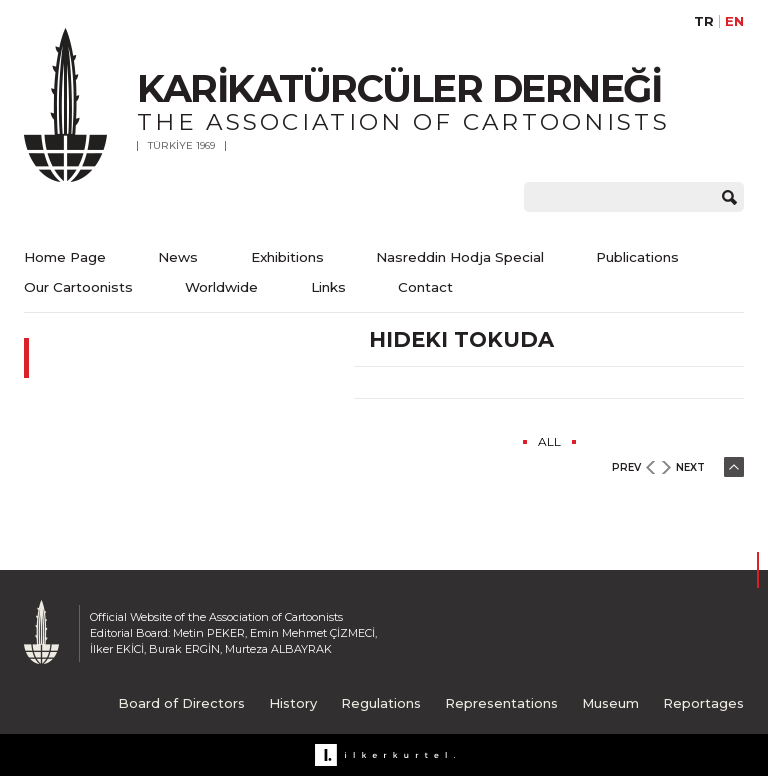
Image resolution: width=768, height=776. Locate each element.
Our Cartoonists (78, 287)
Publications (637, 257)
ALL (549, 441)
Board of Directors (181, 703)
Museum (610, 703)
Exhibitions (287, 257)
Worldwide (221, 287)
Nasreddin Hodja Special (460, 257)
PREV (626, 467)
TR (704, 21)
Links (328, 287)
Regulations (381, 703)
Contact (425, 287)
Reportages (703, 703)
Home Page (65, 257)
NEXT (690, 467)
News (178, 257)
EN (734, 21)
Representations (501, 703)
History (293, 703)
